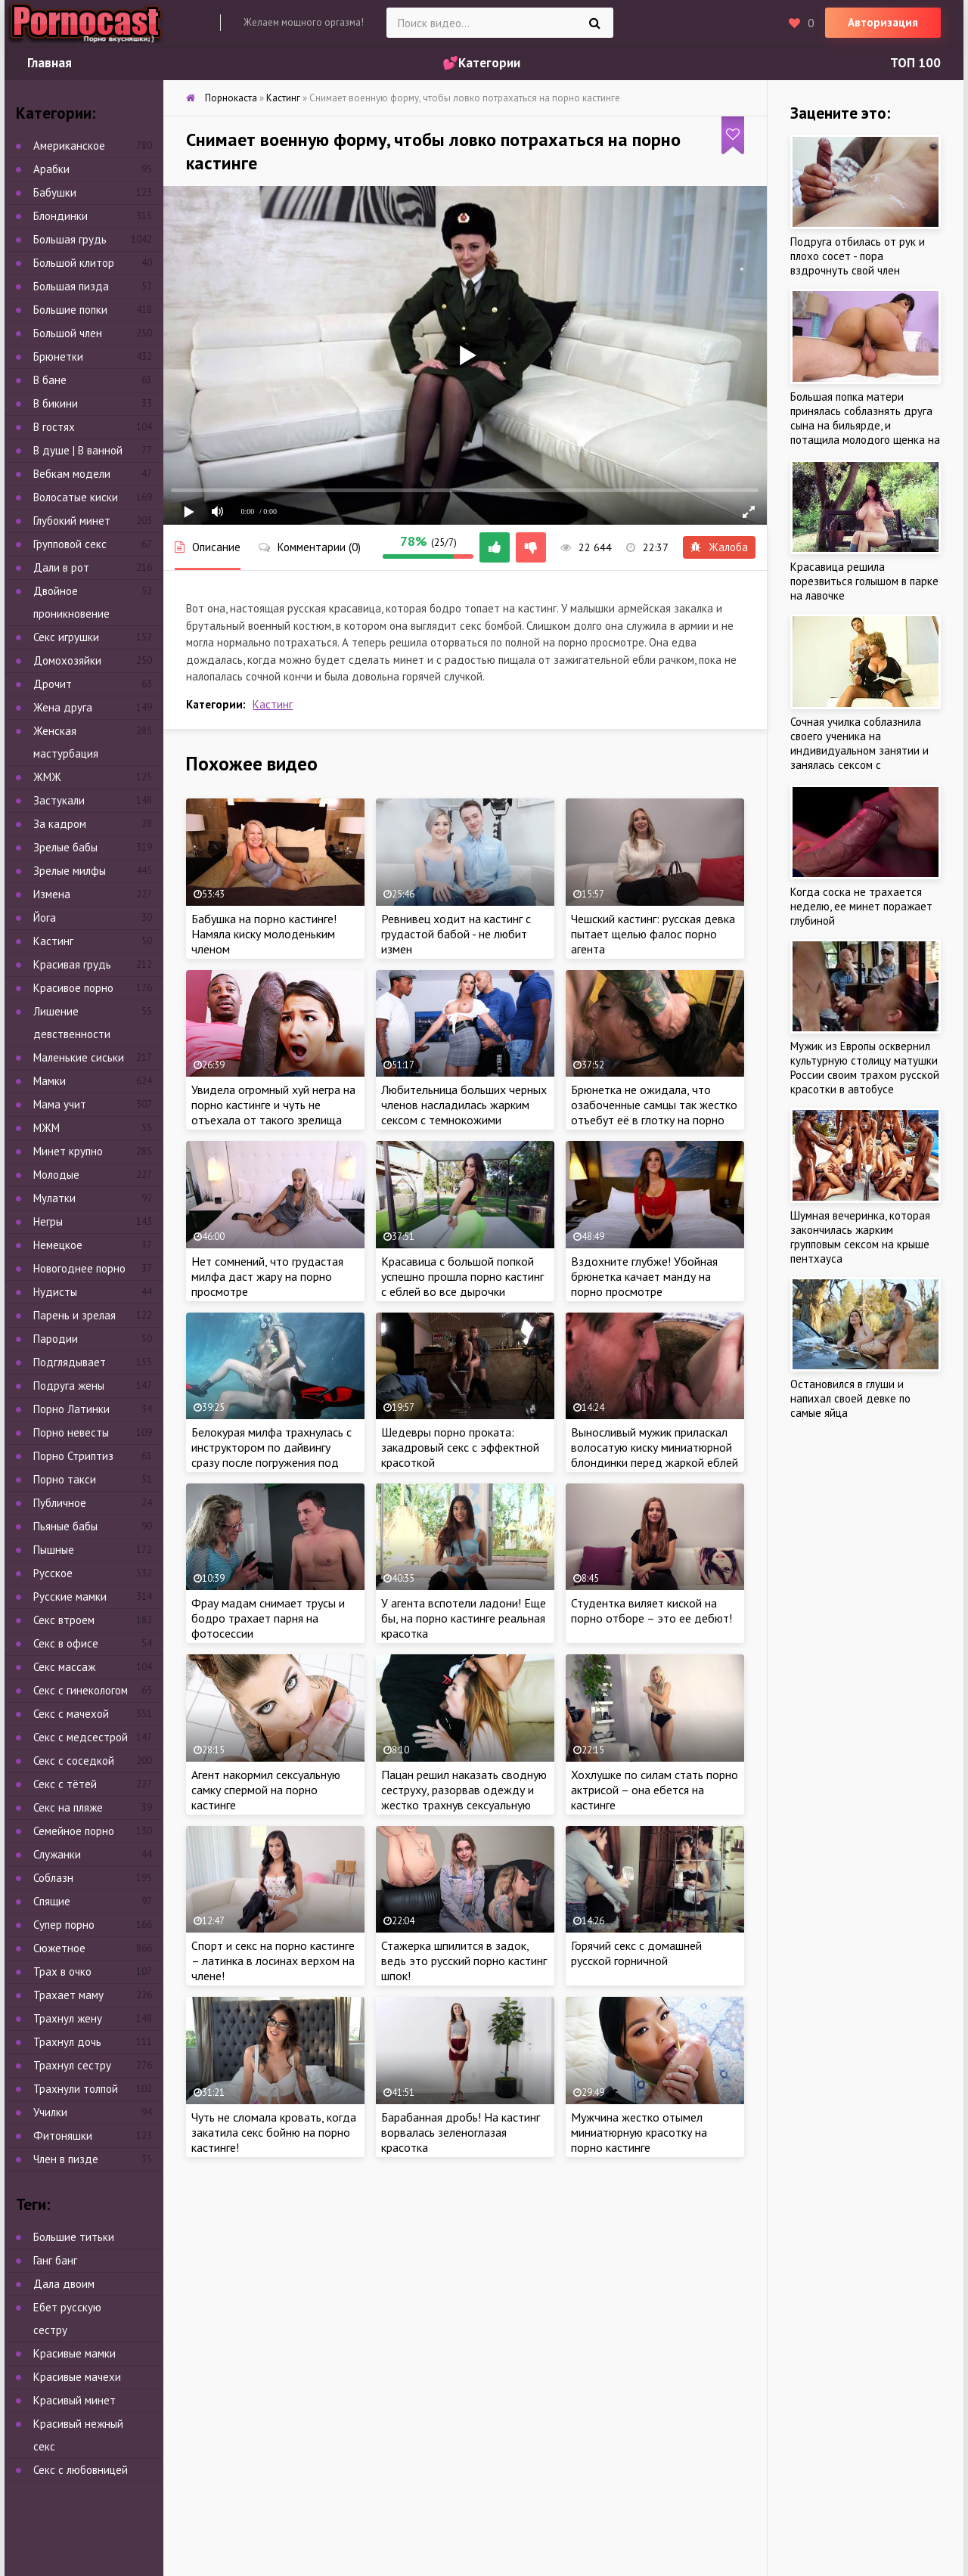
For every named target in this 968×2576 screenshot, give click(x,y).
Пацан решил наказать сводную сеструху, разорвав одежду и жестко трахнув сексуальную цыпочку (464, 1797)
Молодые (56, 1174)
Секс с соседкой (73, 1760)
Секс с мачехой (71, 1713)
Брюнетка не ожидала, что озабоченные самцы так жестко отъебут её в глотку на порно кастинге (654, 1112)
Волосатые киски (75, 497)
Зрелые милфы (69, 870)
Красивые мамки (74, 2353)
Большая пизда (71, 286)
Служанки (57, 1854)
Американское (69, 145)
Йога (44, 917)
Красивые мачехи (77, 2377)
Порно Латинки (71, 1409)
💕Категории (481, 62)
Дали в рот (61, 567)
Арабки (51, 169)
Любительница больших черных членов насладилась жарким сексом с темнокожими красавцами (464, 1112)
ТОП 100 (915, 62)
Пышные (53, 1549)
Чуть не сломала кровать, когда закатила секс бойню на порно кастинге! (273, 2132)
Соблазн (53, 1878)
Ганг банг (55, 2260)
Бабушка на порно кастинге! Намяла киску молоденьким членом (264, 933)
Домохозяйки (67, 660)
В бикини (55, 403)
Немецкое (57, 1245)
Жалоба (719, 547)
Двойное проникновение (71, 602)
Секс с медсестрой (80, 1737)
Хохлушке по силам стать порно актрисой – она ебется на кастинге (654, 1789)
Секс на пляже (68, 1807)
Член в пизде (65, 2159)
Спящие (51, 1901)
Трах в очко (62, 1971)
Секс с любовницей (80, 2470)
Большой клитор (73, 263)
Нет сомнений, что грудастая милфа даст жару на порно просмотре (267, 1276)
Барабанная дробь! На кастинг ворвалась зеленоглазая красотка (460, 2132)
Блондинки (60, 216)
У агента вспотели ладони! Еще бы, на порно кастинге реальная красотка (463, 1618)
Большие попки (70, 309)
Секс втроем (64, 1620)
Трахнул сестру (72, 2065)
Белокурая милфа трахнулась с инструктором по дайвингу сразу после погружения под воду (271, 1454)
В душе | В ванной (78, 450)
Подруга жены (68, 1385)
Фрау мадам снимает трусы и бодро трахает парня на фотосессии (268, 1618)
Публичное (59, 1503)
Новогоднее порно (79, 1268)
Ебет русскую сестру (67, 2318)
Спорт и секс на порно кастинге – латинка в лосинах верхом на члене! (273, 1960)
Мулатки (54, 1198)
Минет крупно (68, 1151)
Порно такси (64, 1479)
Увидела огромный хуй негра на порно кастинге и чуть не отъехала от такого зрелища (273, 1104)
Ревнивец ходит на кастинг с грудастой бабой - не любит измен (456, 933)
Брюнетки (58, 356)
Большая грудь (70, 239)
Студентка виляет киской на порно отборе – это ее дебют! (651, 1610)
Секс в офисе (65, 1643)
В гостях (54, 427)
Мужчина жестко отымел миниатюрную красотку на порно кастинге (639, 2132)
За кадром (59, 824)
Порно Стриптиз (73, 1456)
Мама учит (59, 1104)
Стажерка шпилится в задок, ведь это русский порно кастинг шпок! (464, 1960)
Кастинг (273, 704)
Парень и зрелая (74, 1315)
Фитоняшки (62, 2135)
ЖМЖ (47, 777)
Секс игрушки (66, 637)
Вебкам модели (71, 474)
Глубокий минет (71, 520)
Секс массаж (64, 1667)
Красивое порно (73, 988)
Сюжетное (59, 1948)
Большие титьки (73, 2237)
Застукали (59, 800)
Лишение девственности (71, 1022)
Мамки (49, 1081)
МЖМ (46, 1128)
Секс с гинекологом (80, 1690)
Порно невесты (71, 1432)
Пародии (55, 1338)
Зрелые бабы (65, 847)
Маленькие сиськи (78, 1057)
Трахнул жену (67, 2018)
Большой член (67, 333)
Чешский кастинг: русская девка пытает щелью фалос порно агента (653, 933)
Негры (48, 1221)
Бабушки (54, 192)
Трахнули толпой (75, 2089)
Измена (51, 894)
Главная (49, 62)
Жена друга (62, 707)
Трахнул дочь (67, 2042)
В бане (50, 380)
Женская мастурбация (65, 742)
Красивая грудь (72, 964)
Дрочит (52, 684)
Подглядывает (69, 1362)
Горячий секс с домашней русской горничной (636, 1953)
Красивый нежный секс (78, 2435)
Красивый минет (74, 2400)
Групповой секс (70, 544)
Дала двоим (64, 2284)
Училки (50, 2112)
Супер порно (64, 1924)
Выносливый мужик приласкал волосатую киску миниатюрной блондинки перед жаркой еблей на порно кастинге (654, 1454)
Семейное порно (73, 1831)
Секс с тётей (65, 1784)
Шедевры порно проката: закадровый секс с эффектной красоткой (460, 1447)
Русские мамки (70, 1596)
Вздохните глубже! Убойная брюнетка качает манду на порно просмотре (644, 1276)
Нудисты (55, 1292)
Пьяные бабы (65, 1526)
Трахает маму (68, 1995)
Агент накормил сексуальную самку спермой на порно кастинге (265, 1789)
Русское (53, 1573)
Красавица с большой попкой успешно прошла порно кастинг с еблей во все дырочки (462, 1276)
